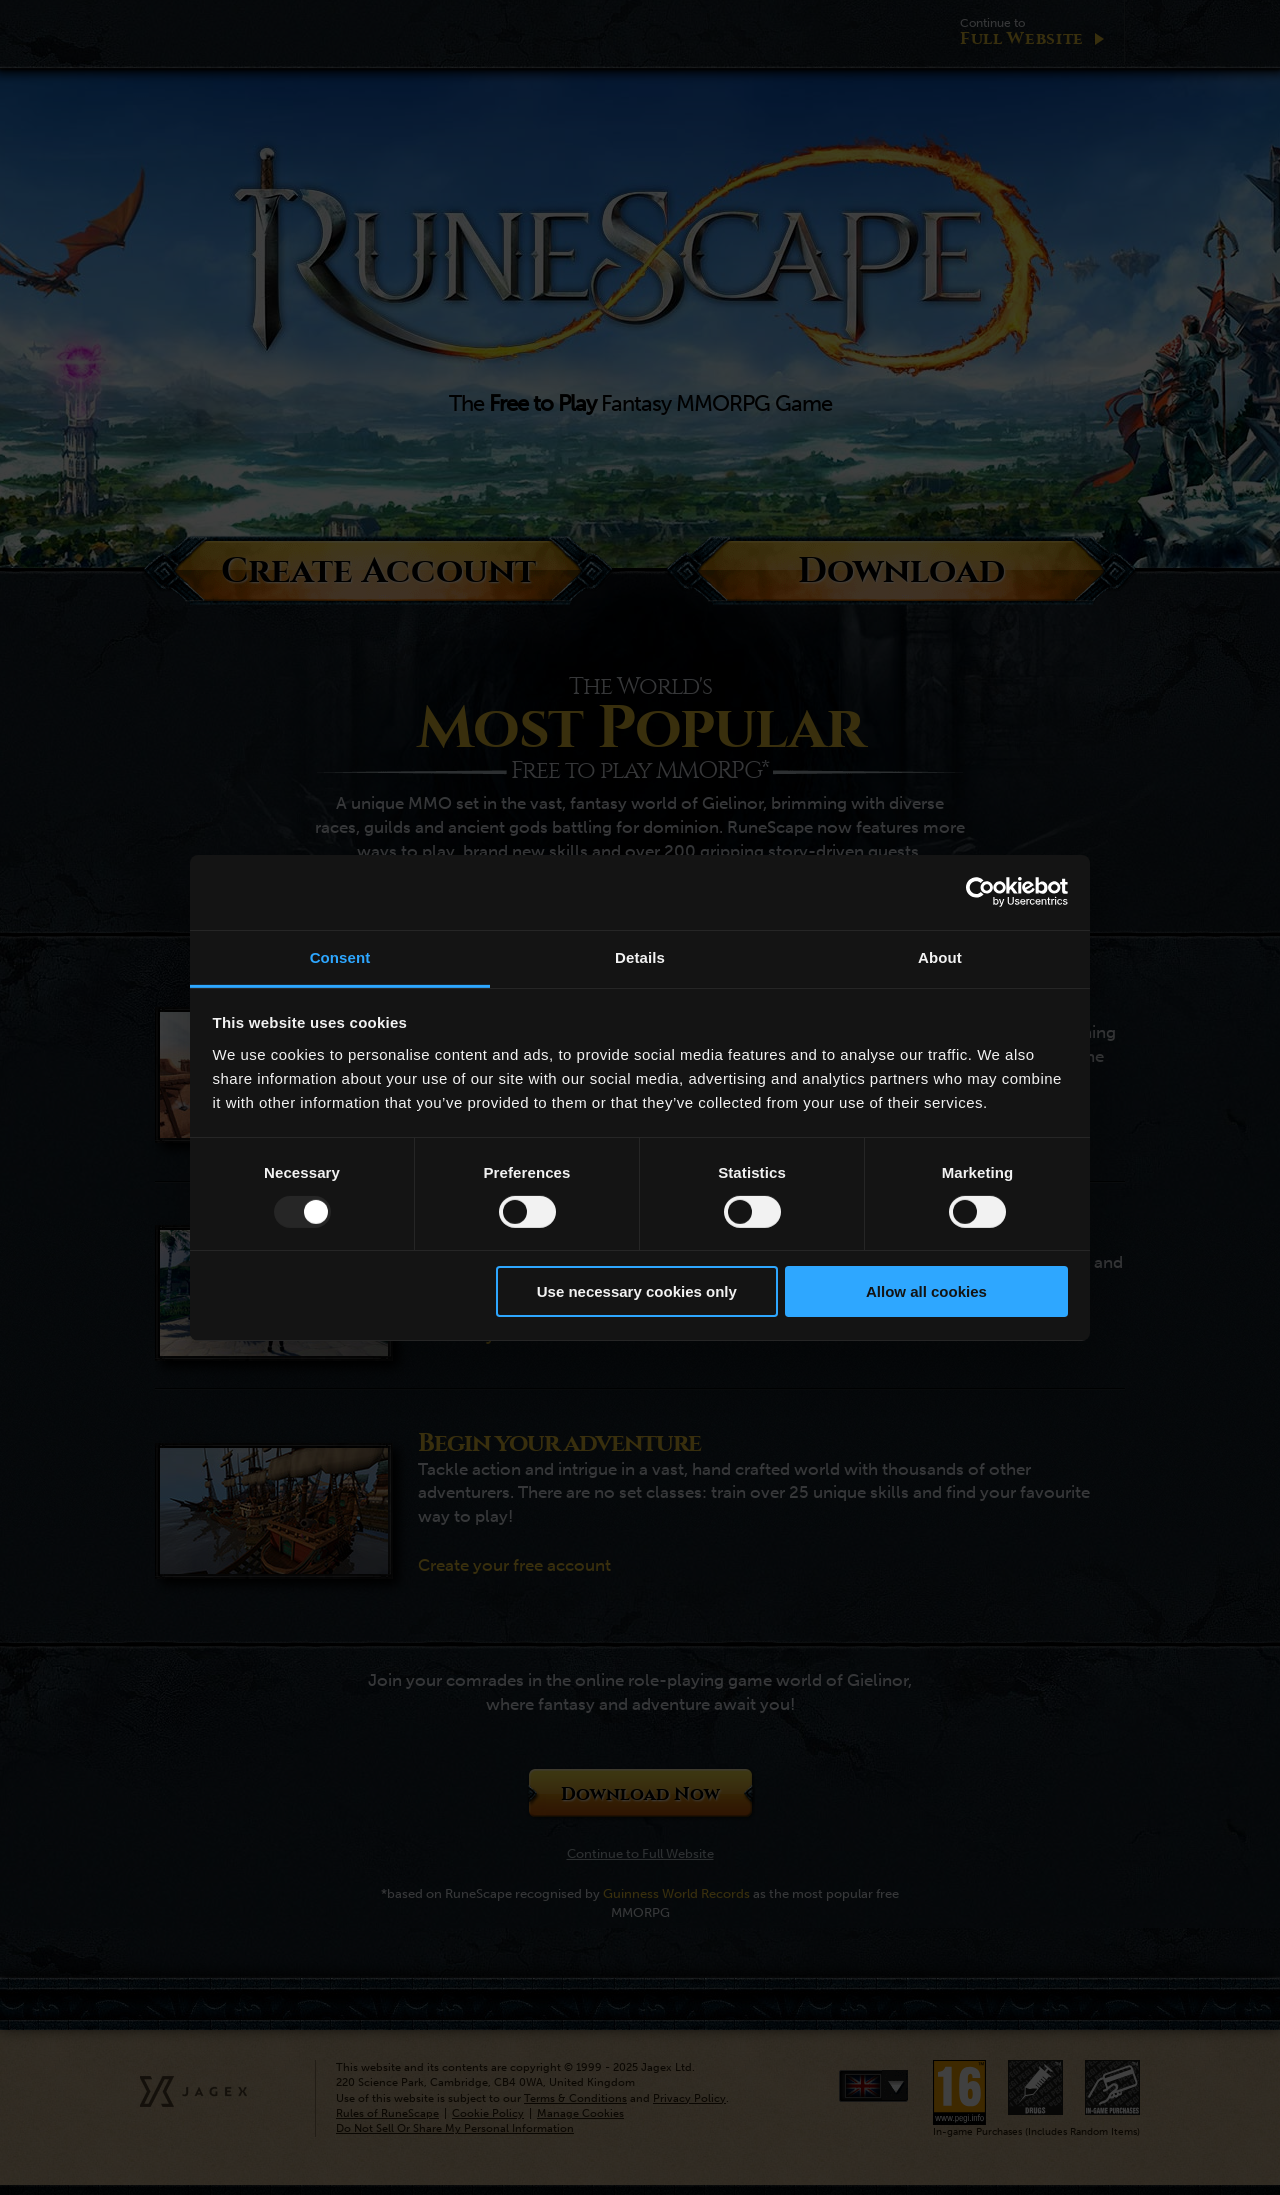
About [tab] (940, 956)
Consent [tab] (340, 956)
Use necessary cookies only (637, 1291)
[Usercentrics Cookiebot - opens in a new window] (980, 892)
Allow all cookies (926, 1291)
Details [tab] (640, 956)
